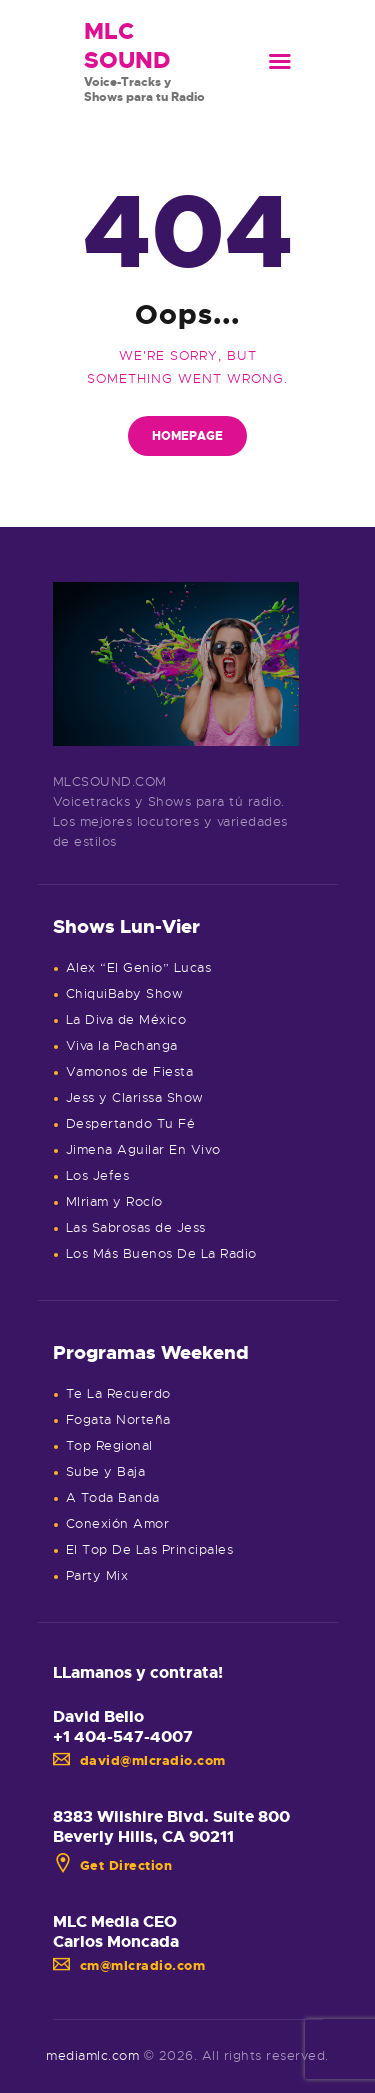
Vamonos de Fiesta (130, 1071)
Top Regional (109, 1445)
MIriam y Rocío (114, 1201)
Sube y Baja (106, 1471)
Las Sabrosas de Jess (136, 1227)
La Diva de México (126, 1019)
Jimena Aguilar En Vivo (143, 1149)
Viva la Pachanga (122, 1045)
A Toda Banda (113, 1497)
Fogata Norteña (118, 1419)
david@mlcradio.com (139, 1760)
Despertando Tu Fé (131, 1123)
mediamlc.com (92, 2055)
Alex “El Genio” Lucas (139, 967)
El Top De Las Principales (150, 1549)
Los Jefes (98, 1175)
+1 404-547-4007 (123, 1737)
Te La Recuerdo (118, 1393)
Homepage (187, 436)
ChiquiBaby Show (125, 993)
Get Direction (113, 1865)
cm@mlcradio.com (129, 1965)
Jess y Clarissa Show (135, 1097)
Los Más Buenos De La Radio (161, 1253)
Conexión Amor (118, 1523)
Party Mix (97, 1575)
